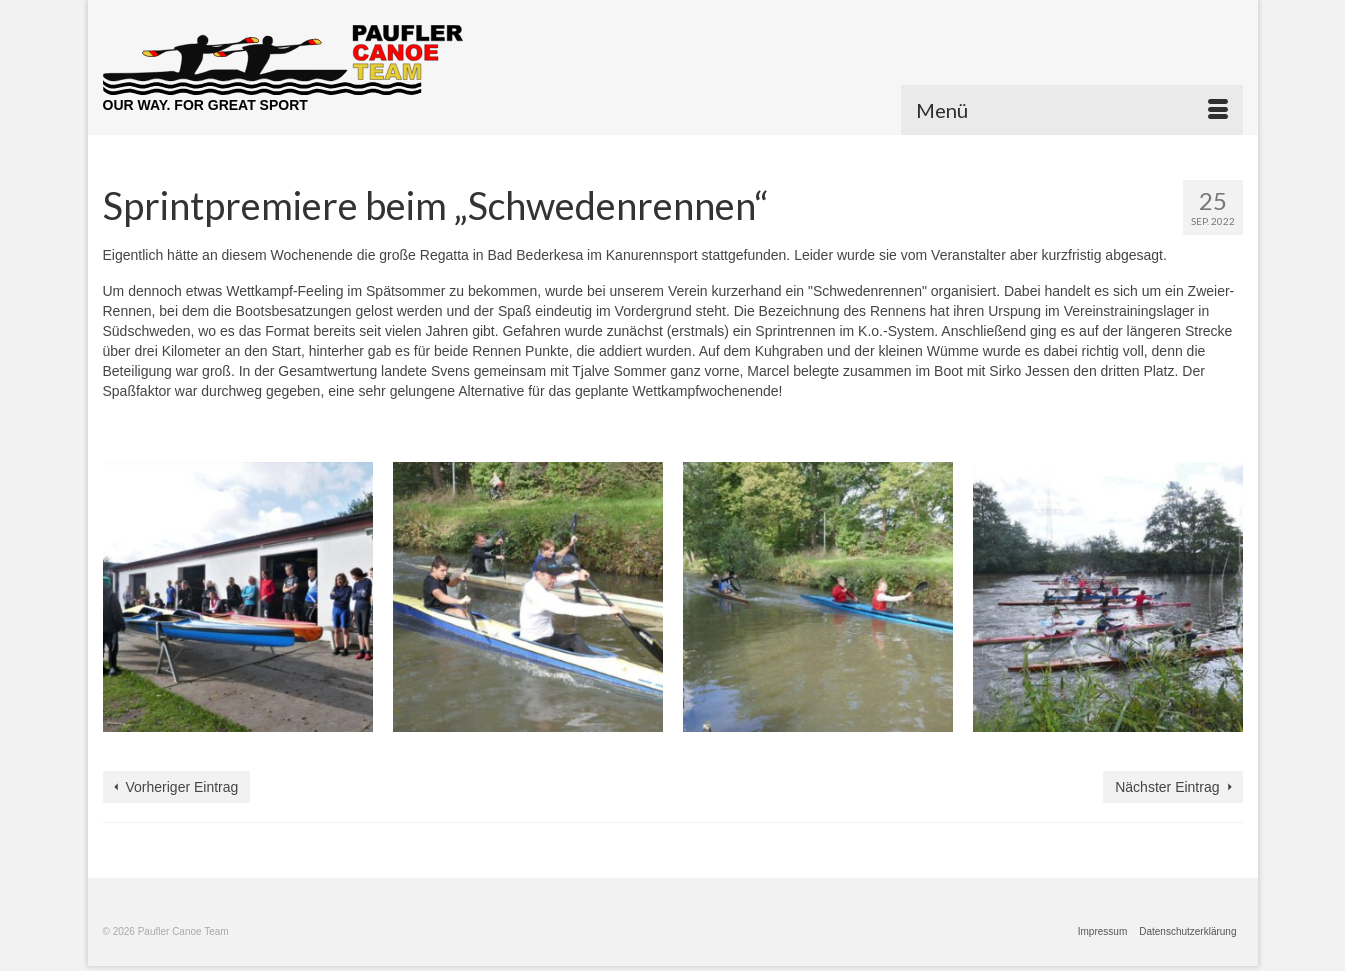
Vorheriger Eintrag (182, 787)
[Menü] (1072, 110)
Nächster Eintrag (1167, 787)
